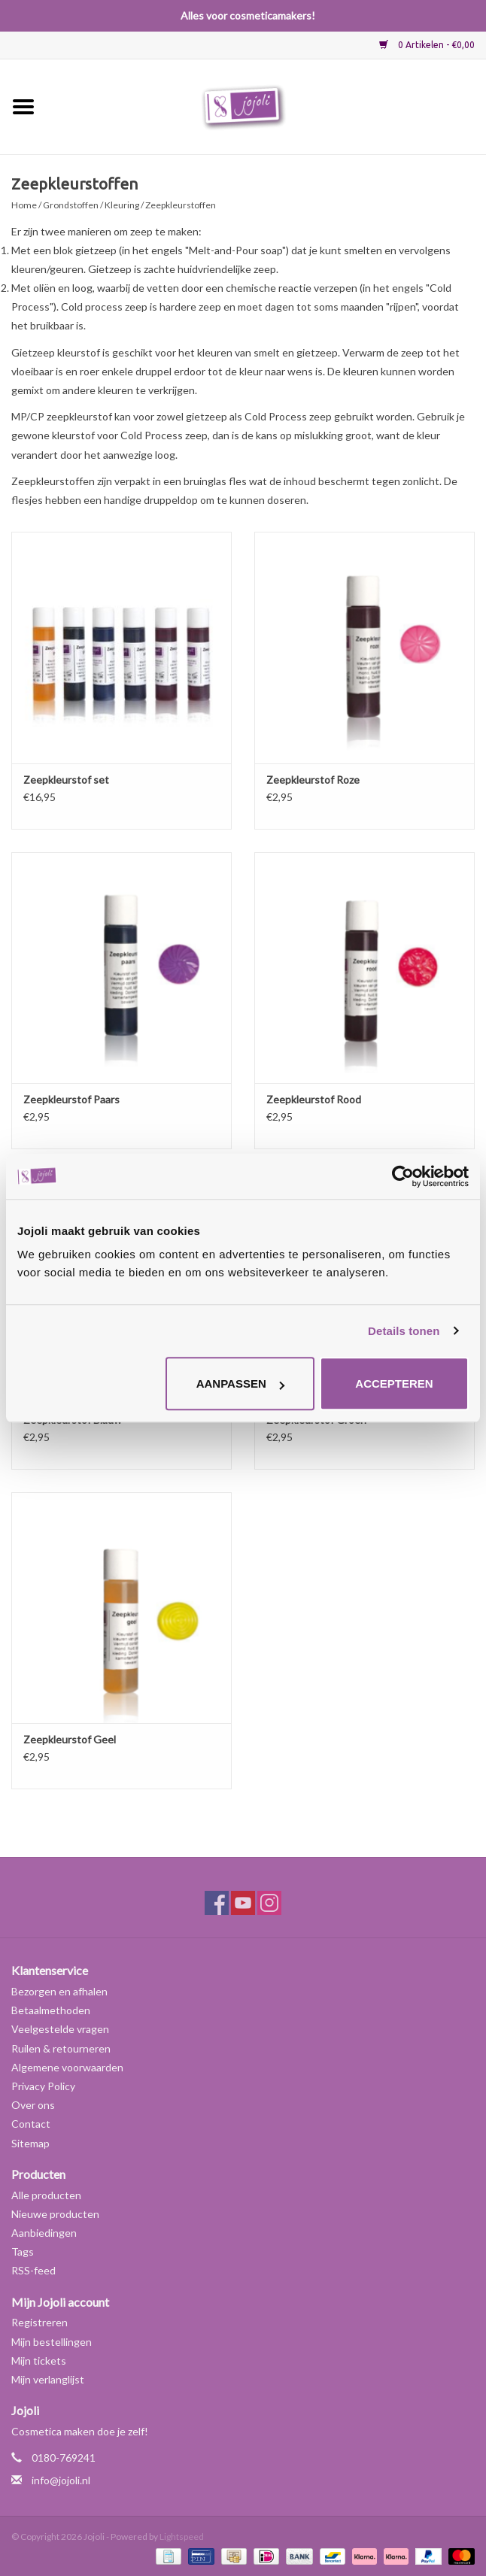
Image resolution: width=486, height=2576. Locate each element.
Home (24, 205)
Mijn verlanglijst (47, 2379)
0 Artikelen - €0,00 (427, 45)
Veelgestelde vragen (60, 2028)
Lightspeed (181, 2536)
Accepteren (394, 1383)
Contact (30, 2123)
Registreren (39, 2322)
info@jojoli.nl (61, 2480)
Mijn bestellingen (51, 2341)
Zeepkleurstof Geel (69, 1739)
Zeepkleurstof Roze (313, 779)
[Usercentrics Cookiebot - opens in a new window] (403, 1176)
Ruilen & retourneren (61, 2048)
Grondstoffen (71, 205)
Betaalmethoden (50, 2010)
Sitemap (30, 2143)
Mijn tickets (38, 2360)
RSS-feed (33, 2270)
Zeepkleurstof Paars (71, 1099)
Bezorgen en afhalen (59, 1991)
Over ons (33, 2104)
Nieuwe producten (55, 2213)
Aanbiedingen (44, 2232)
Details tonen (403, 1330)
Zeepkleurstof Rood (313, 1099)
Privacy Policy (43, 2086)
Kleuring (122, 205)
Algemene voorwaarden (67, 2067)
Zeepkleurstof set (66, 779)
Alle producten (46, 2195)
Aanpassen (240, 1383)
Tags (22, 2251)
